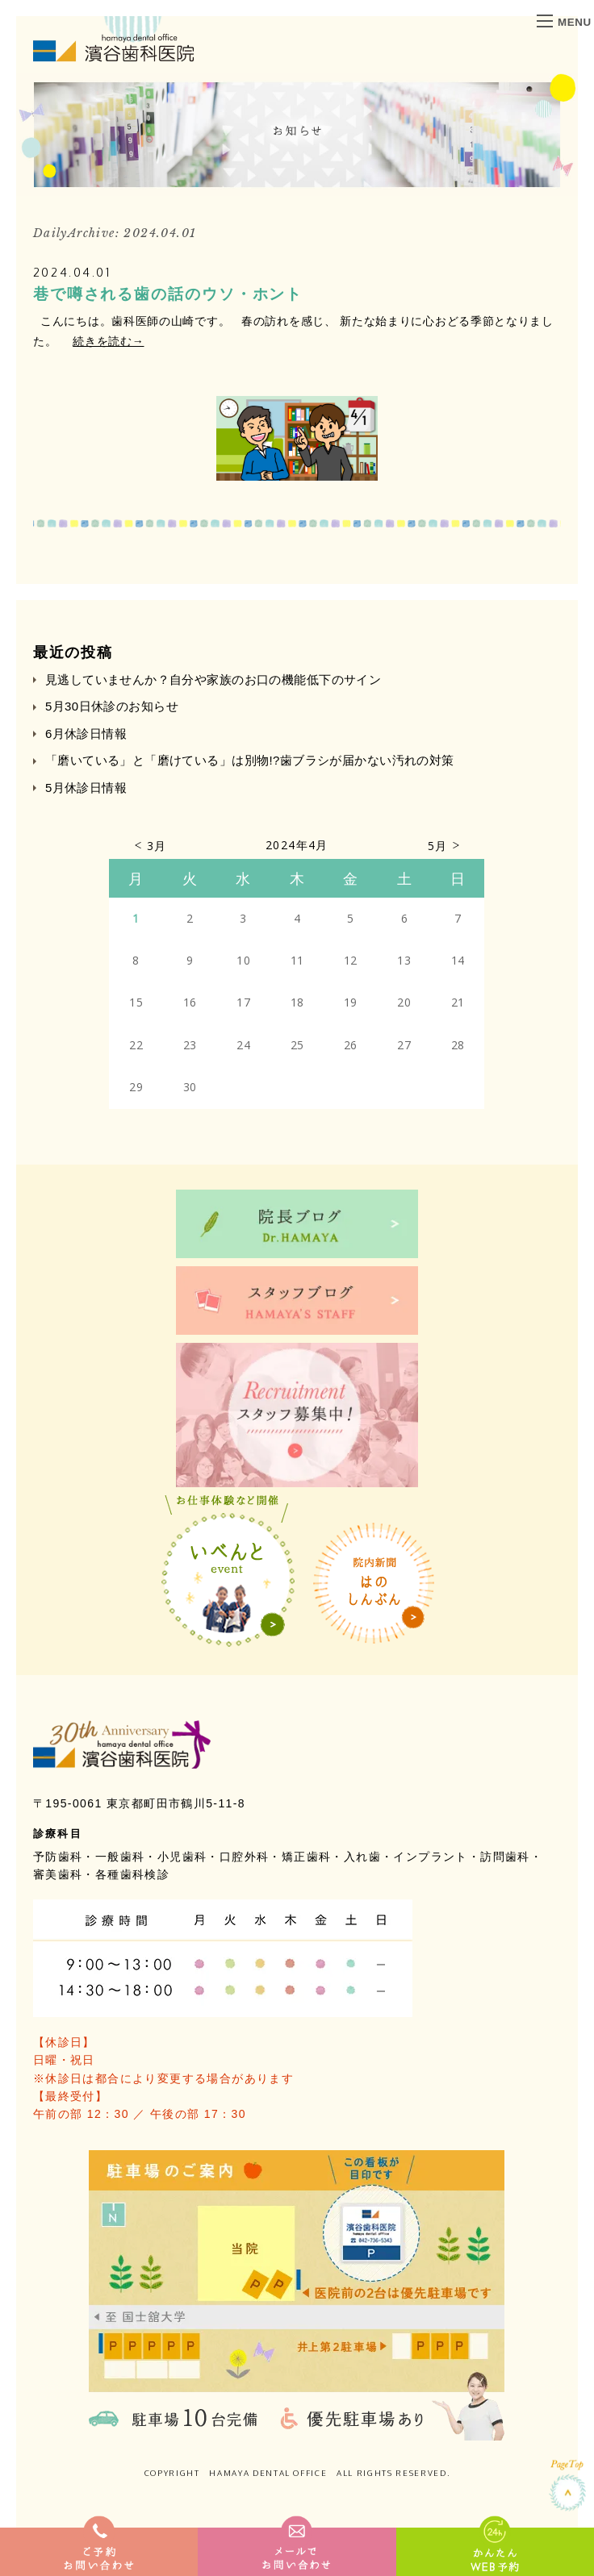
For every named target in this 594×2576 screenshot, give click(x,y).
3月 (157, 845)
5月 (438, 845)
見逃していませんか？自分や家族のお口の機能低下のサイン (213, 679)
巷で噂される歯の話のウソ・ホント (168, 294)
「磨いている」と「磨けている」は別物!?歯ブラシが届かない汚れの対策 (249, 760)
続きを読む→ (108, 341)
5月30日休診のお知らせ (111, 706)
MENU (564, 22)
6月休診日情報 (86, 733)
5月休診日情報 (86, 787)
